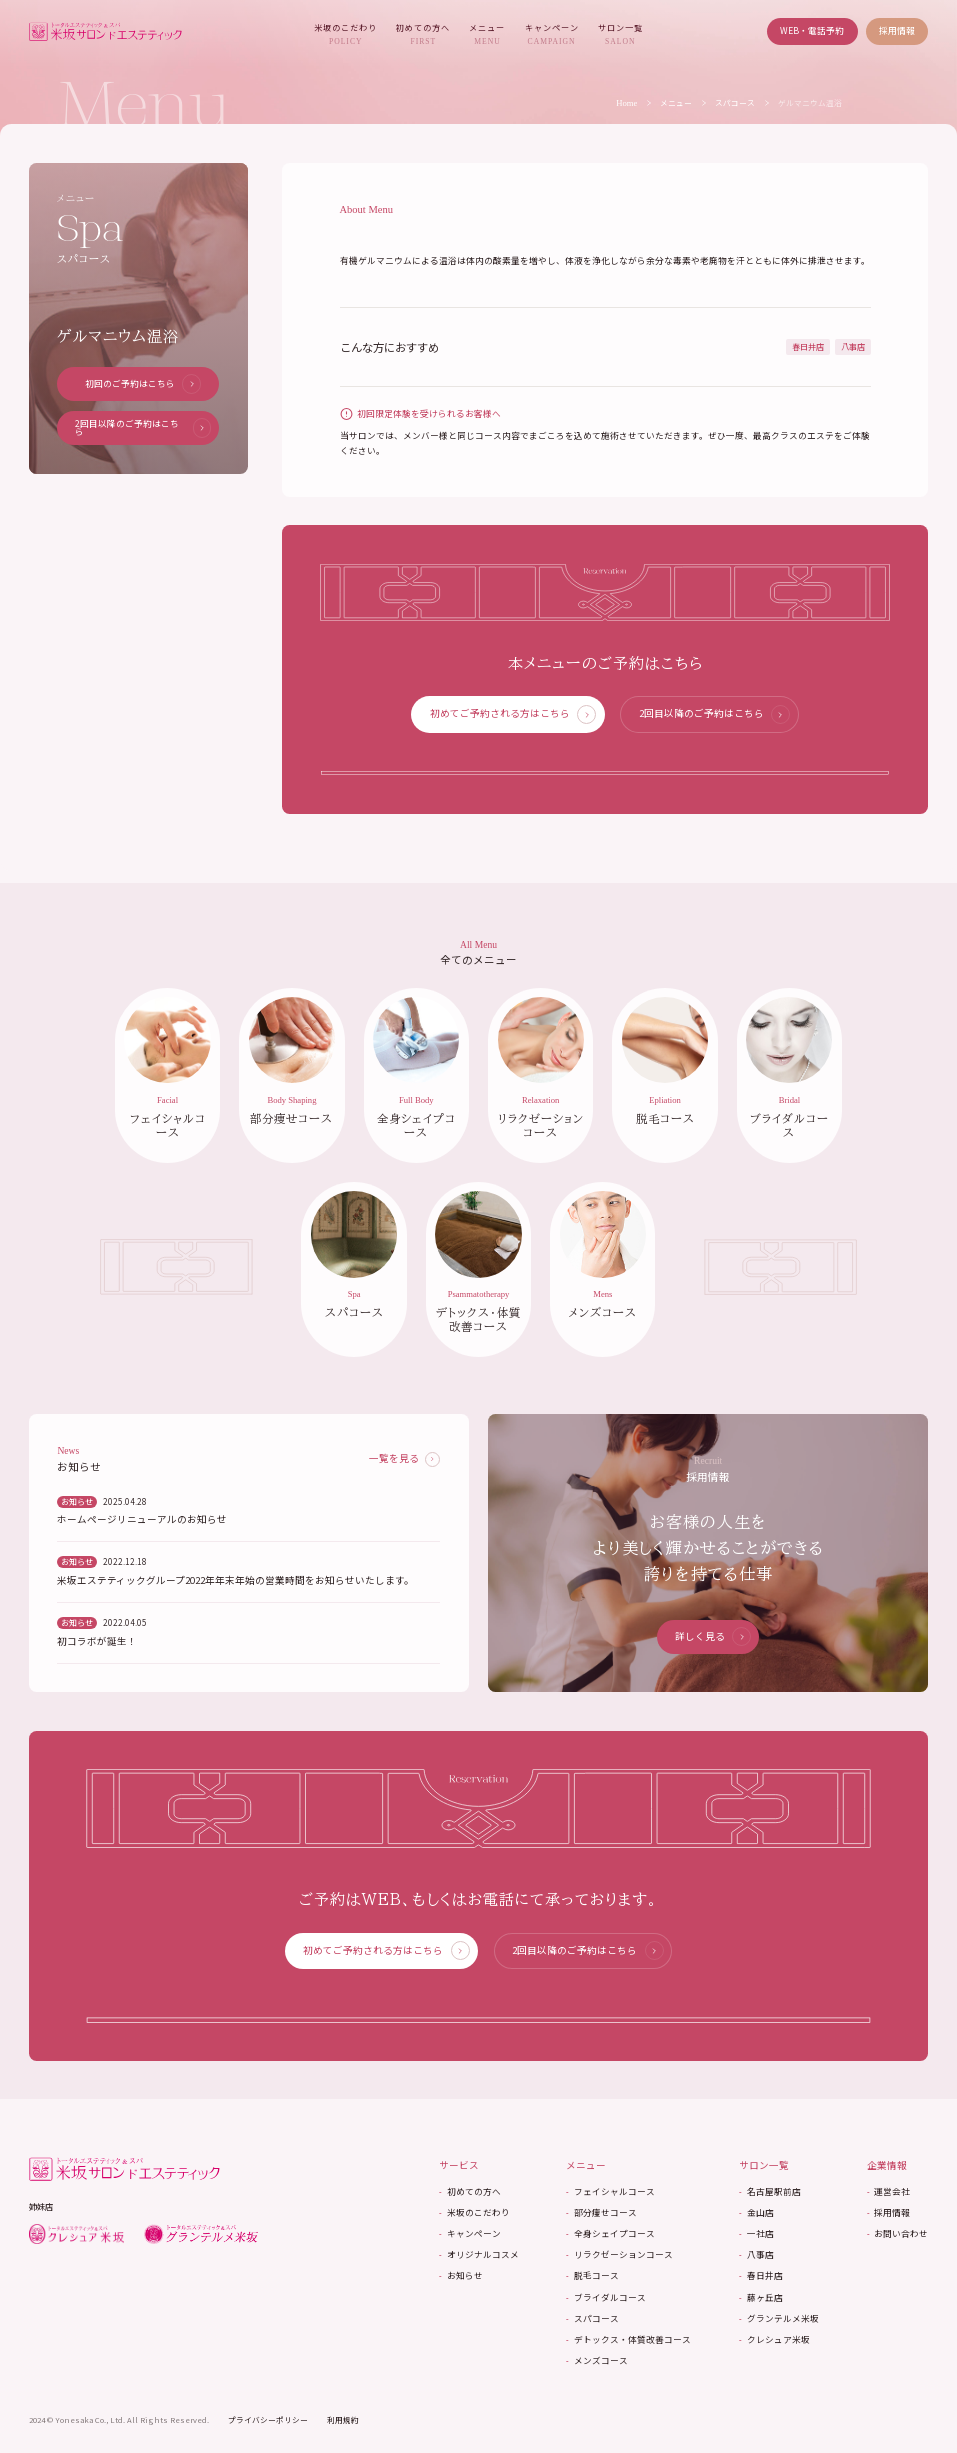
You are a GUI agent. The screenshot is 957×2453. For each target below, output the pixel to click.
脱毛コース (590, 2283)
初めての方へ (423, 34)
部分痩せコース (599, 2220)
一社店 (755, 2241)
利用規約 (343, 2427)
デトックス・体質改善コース (626, 2347)
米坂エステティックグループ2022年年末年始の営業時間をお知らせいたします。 (235, 1588)
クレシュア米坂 (773, 2347)
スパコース (735, 103)
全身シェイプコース (608, 2241)
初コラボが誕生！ (97, 1649)
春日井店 (759, 2283)
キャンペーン (552, 34)
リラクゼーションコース (617, 2262)
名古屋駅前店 (768, 2198)
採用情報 (897, 30)
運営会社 (888, 2198)
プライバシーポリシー (268, 2427)
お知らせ (457, 2283)
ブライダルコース (603, 2304)
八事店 (755, 2262)
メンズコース (594, 2368)
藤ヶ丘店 (759, 2304)
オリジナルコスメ (475, 2262)
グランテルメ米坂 (777, 2326)
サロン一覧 (620, 34)
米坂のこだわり (345, 34)
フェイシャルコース (608, 2198)
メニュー (487, 34)
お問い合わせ (897, 2241)
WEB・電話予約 (812, 30)
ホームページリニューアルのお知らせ (142, 1527)
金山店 (755, 2220)
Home (626, 103)
